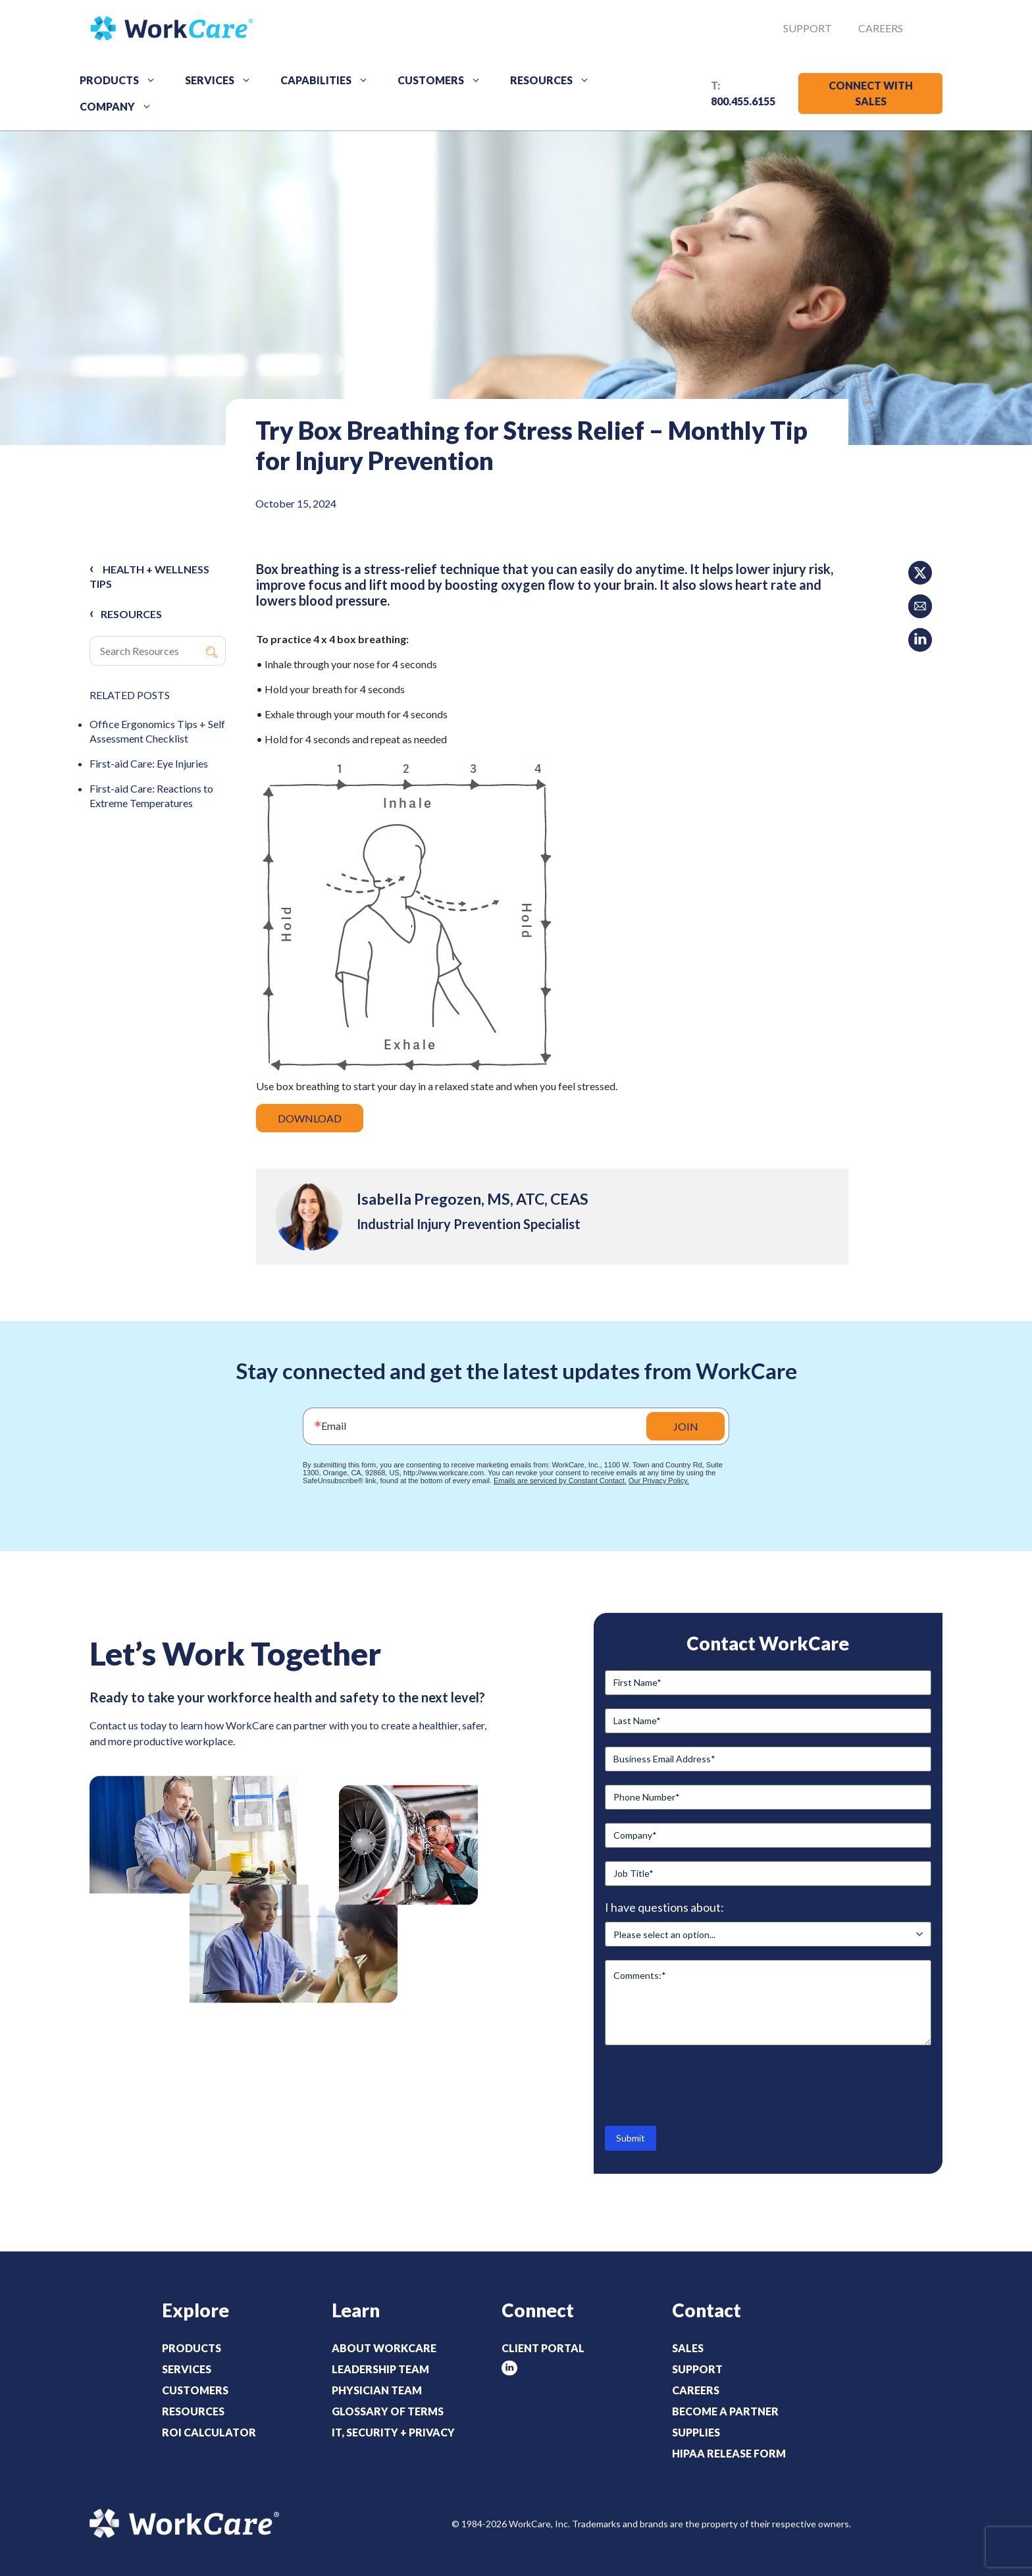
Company (120, 106)
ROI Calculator (209, 2432)
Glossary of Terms (388, 2411)
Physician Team (377, 2390)
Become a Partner (725, 2411)
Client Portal (543, 2348)
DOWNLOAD (310, 1118)
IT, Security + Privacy (393, 2432)
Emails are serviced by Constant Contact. (560, 1481)
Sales (688, 2348)
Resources (554, 80)
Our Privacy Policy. (659, 1481)
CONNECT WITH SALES (871, 93)
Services (223, 80)
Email (333, 1425)
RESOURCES (131, 614)
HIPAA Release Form (729, 2453)
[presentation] (705, 2084)
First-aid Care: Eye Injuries (149, 763)
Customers (444, 80)
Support (807, 28)
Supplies (696, 2432)
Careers (880, 28)
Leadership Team (380, 2369)
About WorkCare (384, 2348)
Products (122, 80)
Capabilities (329, 80)
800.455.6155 (743, 101)
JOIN (685, 1426)
